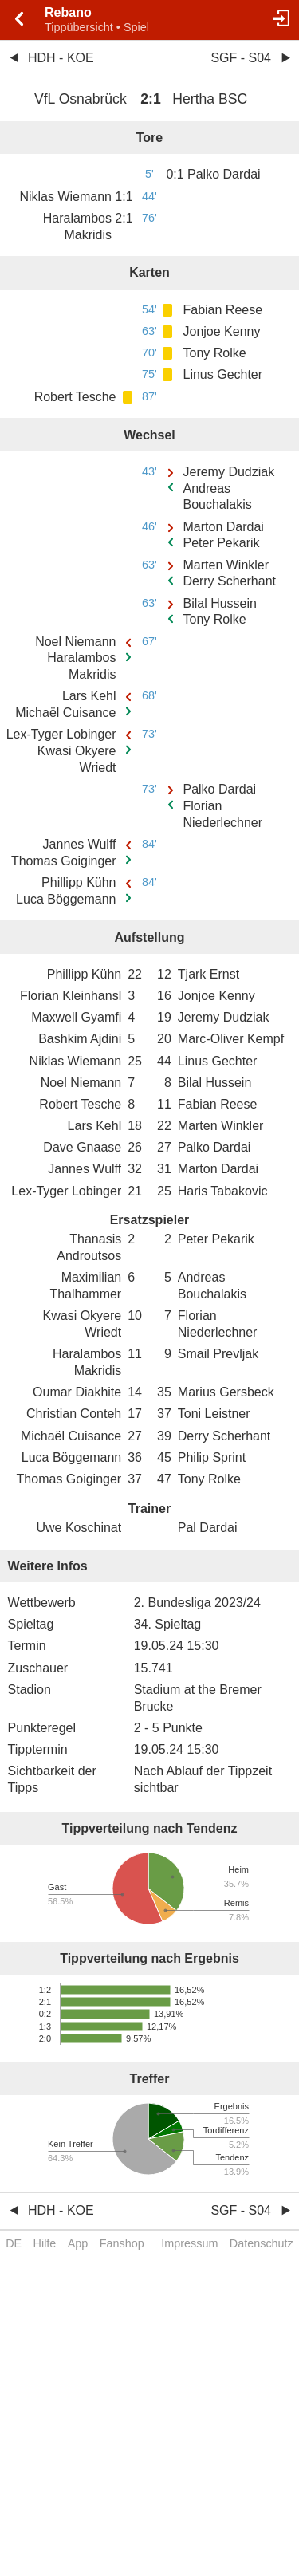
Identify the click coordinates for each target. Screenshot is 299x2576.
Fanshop (122, 2243)
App (78, 2243)
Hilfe (45, 2243)
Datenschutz (261, 2243)
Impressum (189, 2243)
